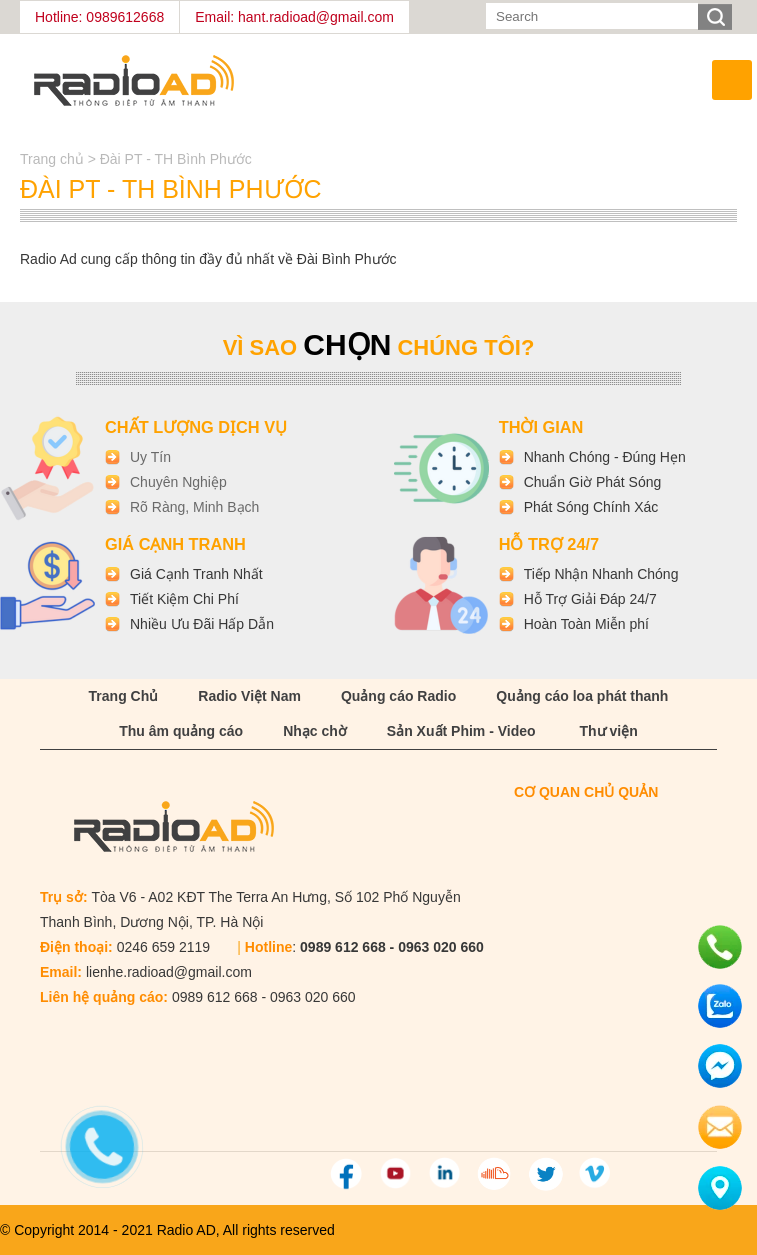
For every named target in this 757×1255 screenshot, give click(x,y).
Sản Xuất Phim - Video (461, 731)
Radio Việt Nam (249, 696)
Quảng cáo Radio (398, 696)
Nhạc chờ (315, 731)
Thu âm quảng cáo (181, 731)
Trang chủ (54, 159)
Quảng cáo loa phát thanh (582, 696)
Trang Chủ (124, 696)
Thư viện (609, 731)
